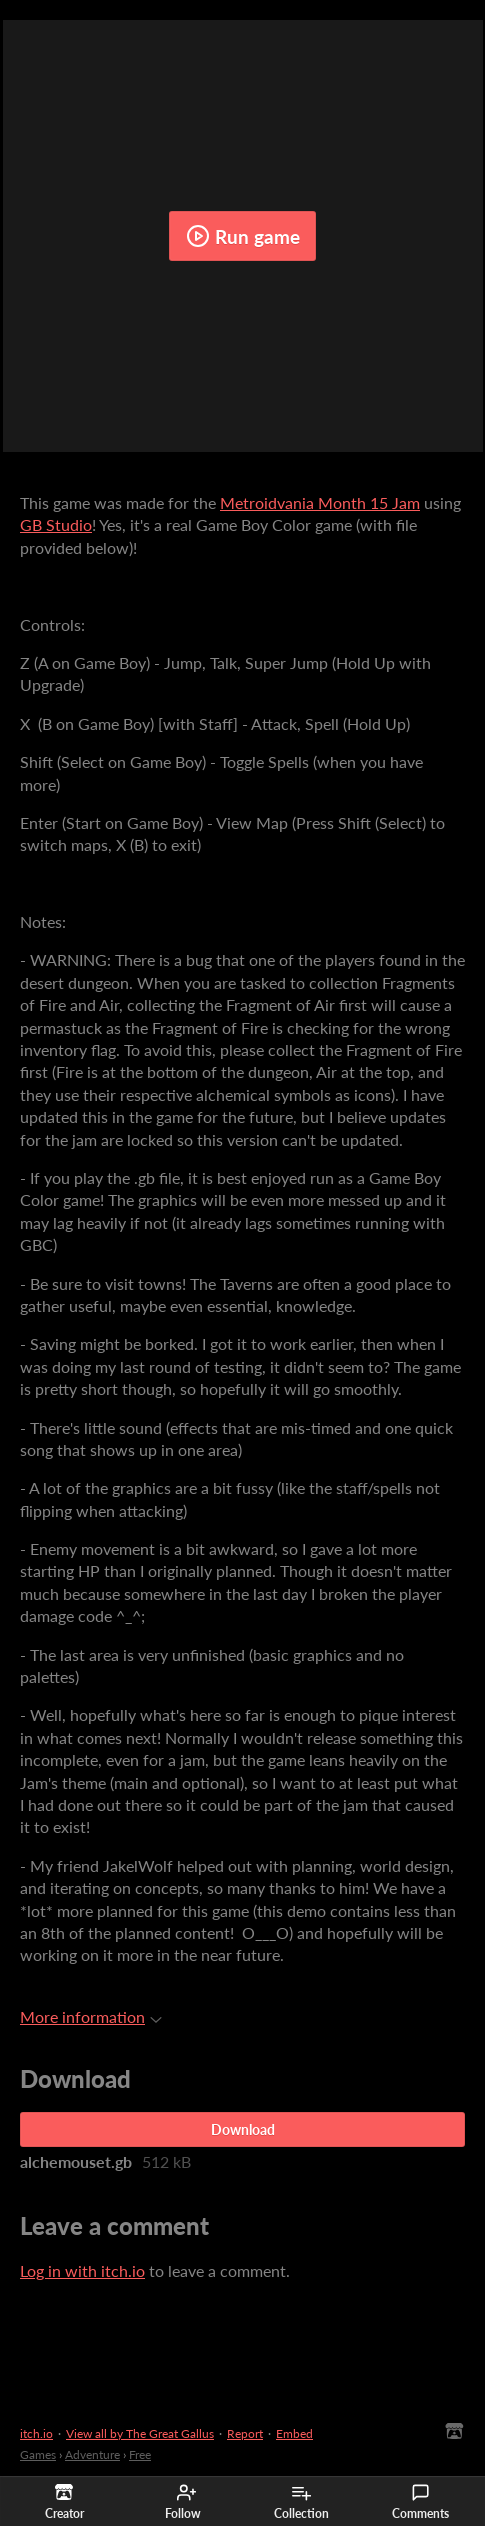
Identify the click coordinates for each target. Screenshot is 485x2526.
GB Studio (56, 524)
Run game (243, 236)
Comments (420, 2502)
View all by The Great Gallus (140, 2433)
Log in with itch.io (82, 2270)
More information (91, 2016)
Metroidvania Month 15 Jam (320, 502)
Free (140, 2454)
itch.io (36, 2433)
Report (245, 2433)
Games (38, 2454)
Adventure (92, 2454)
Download (243, 2129)
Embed (294, 2433)
